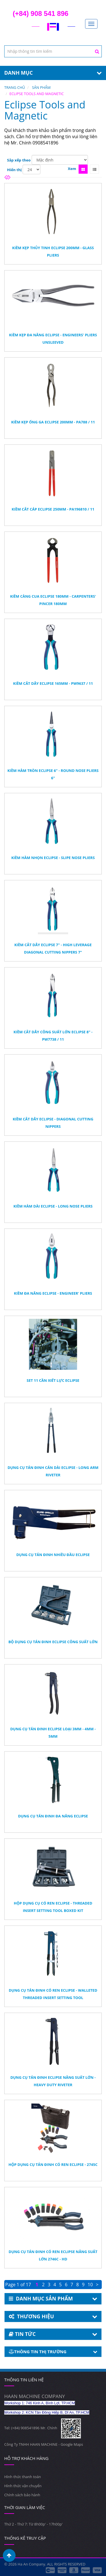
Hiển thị (14, 169)
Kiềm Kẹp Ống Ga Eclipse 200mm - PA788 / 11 (53, 422)
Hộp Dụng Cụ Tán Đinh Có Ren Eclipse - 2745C (53, 2164)
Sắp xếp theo (19, 160)
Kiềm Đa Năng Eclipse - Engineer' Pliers (53, 1293)
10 (90, 2284)
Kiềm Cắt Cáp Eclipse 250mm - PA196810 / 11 (53, 509)
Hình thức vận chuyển (23, 2485)
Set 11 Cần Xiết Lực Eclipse (53, 1380)
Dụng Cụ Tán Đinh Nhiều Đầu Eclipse (53, 1554)
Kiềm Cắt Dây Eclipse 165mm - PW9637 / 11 (53, 683)
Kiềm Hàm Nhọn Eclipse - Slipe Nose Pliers (53, 857)
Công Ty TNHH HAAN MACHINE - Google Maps (43, 2444)
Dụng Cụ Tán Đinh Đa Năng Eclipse (53, 1816)
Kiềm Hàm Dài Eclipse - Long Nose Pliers (52, 1206)
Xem (72, 168)
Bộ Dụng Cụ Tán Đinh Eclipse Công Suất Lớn (53, 1641)
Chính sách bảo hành (22, 2494)
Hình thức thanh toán (22, 2476)
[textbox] (53, 51)
